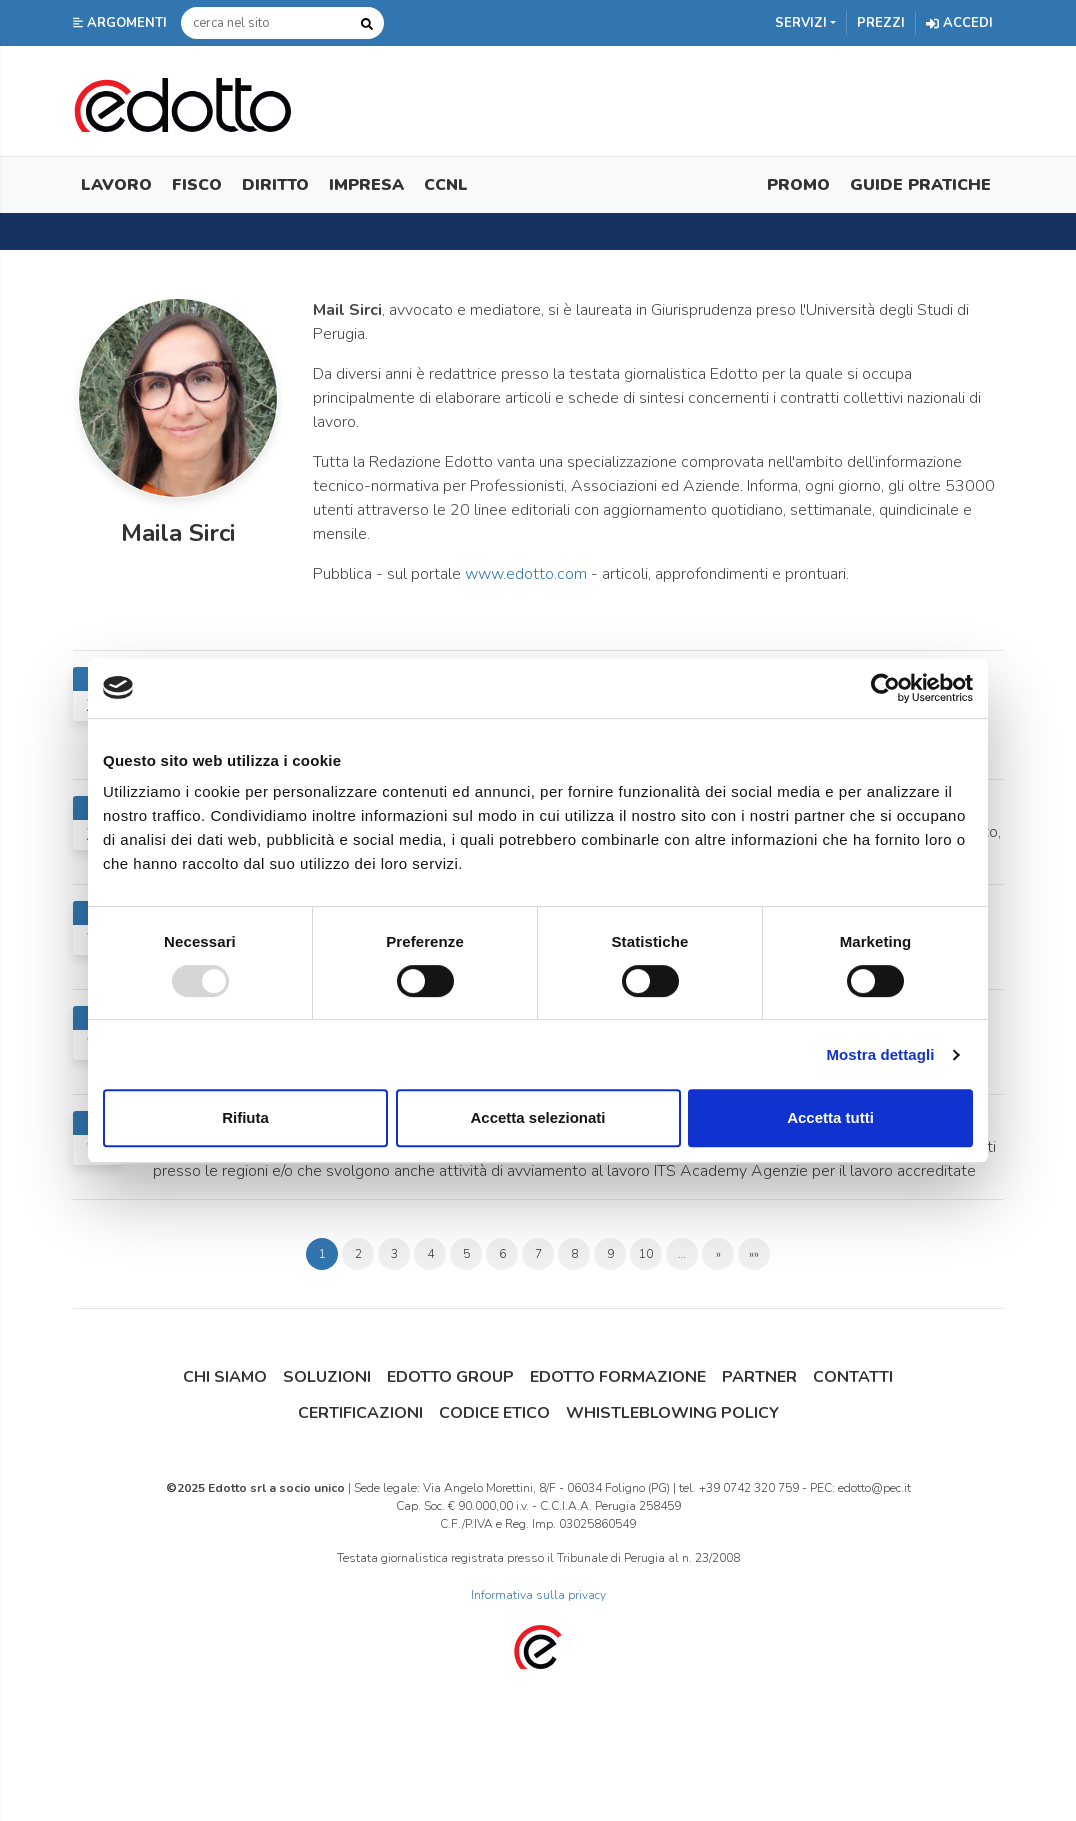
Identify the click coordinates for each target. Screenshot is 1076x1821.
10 (646, 1254)
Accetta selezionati (537, 1117)
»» (754, 1254)
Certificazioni (360, 1413)
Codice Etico (494, 1413)
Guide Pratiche (920, 185)
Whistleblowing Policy (672, 1413)
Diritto (275, 185)
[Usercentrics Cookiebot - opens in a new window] (885, 688)
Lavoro (116, 185)
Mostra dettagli (880, 1054)
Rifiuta (245, 1117)
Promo (798, 185)
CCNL (446, 185)
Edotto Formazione (618, 1377)
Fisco (197, 185)
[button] (122, 23)
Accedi (959, 23)
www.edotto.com (526, 574)
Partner (759, 1377)
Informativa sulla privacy (538, 1595)
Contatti (853, 1377)
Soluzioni (327, 1377)
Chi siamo (225, 1377)
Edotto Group (450, 1377)
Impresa (366, 185)
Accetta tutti (830, 1117)
